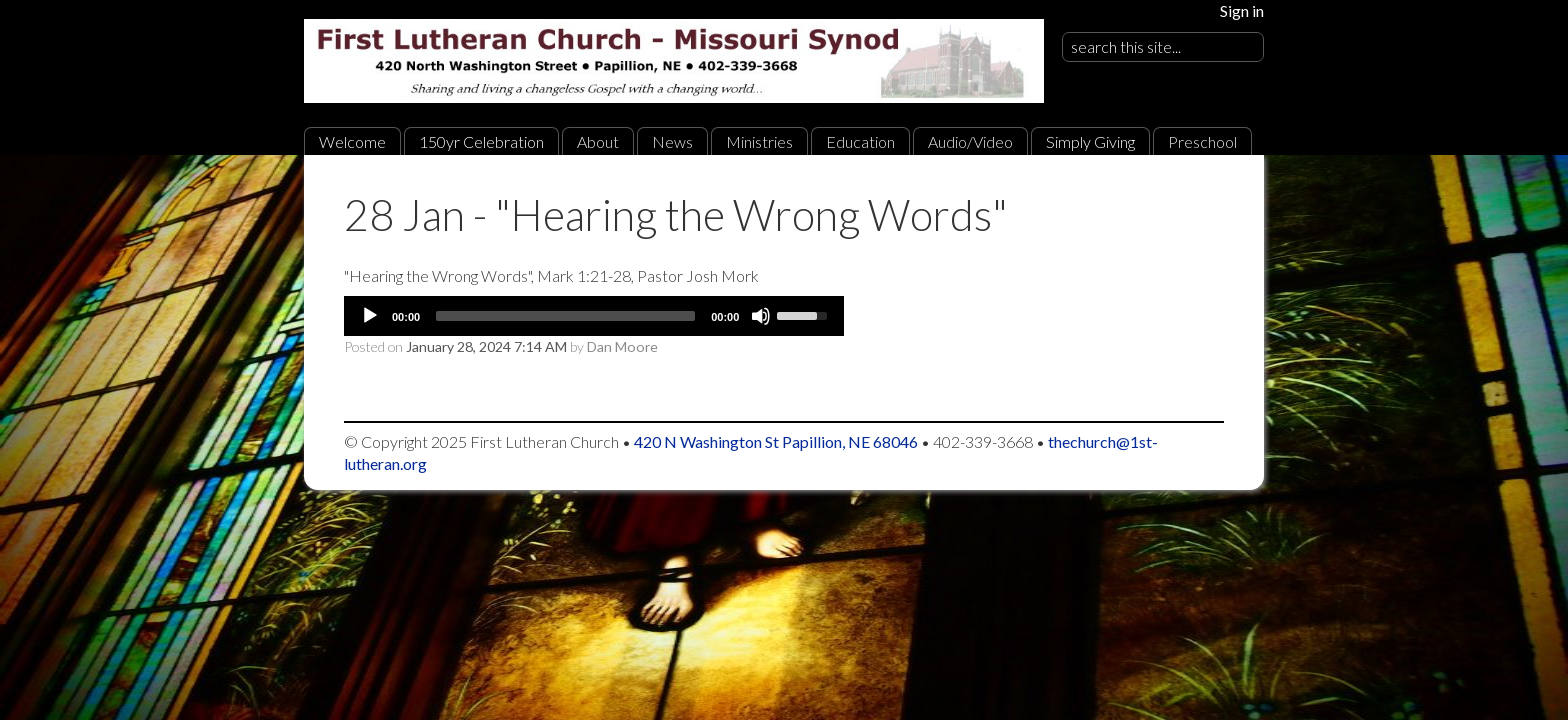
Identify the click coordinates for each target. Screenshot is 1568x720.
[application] (594, 316)
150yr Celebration (481, 141)
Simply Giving (1090, 141)
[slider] (565, 316)
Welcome (352, 141)
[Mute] (761, 316)
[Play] (370, 316)
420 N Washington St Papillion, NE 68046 (776, 441)
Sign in (1242, 10)
